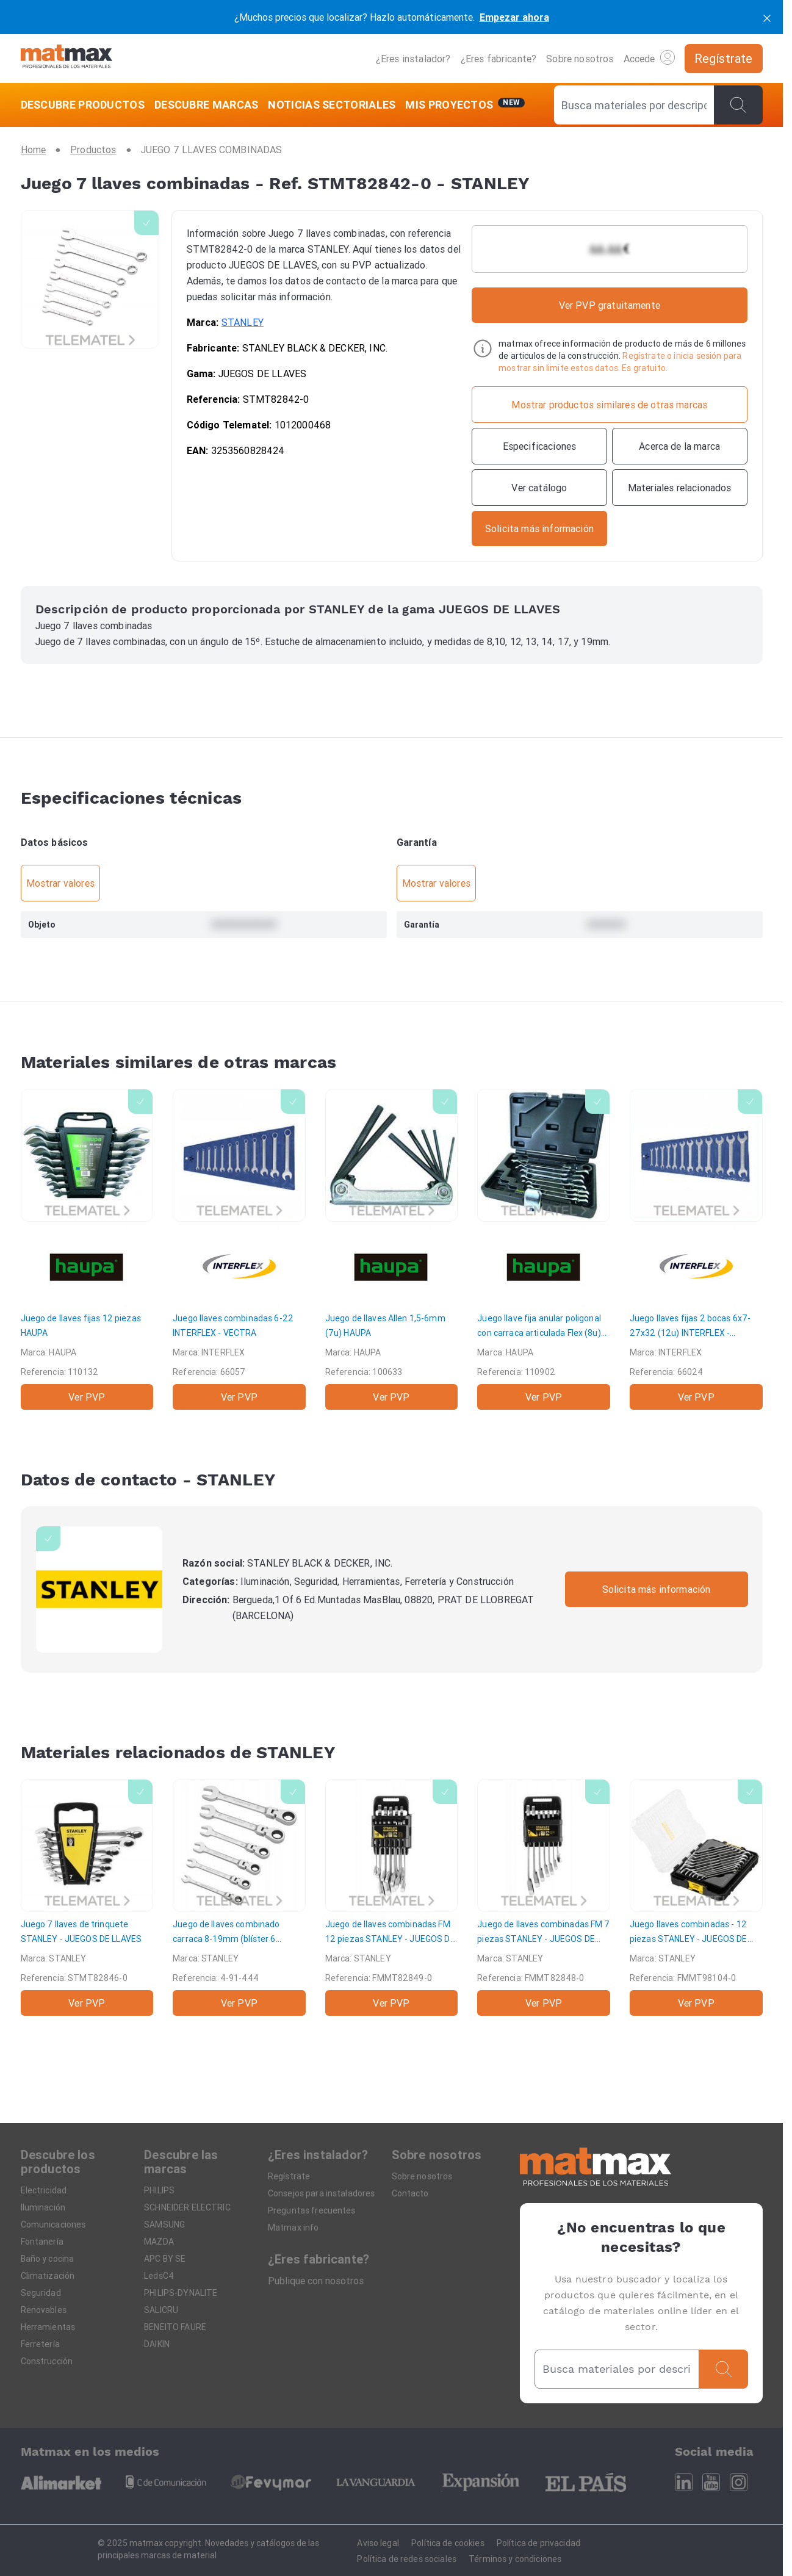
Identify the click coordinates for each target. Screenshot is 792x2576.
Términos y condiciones (515, 2558)
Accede (649, 57)
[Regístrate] (724, 58)
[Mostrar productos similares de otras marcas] (609, 404)
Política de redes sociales (406, 2558)
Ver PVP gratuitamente (609, 305)
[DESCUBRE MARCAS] (206, 105)
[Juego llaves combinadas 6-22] (239, 1249)
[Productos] (93, 149)
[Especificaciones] (539, 446)
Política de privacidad (538, 2543)
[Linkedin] (684, 2482)
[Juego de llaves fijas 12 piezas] (87, 1249)
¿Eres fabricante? (499, 58)
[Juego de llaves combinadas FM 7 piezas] (543, 1897)
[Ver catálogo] (539, 487)
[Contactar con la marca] (539, 528)
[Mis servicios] (465, 105)
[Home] (66, 58)
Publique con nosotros (316, 2281)
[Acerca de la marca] (679, 446)
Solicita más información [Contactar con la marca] (656, 1589)
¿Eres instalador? (413, 58)
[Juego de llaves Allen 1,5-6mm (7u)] (391, 1249)
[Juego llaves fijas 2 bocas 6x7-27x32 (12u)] (696, 1249)
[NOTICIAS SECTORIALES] (331, 105)
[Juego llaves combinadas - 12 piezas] (696, 1897)
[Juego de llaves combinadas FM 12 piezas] (391, 1897)
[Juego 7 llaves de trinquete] (87, 1897)
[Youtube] (711, 2482)
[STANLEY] (99, 1589)
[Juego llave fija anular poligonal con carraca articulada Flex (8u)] (543, 1249)
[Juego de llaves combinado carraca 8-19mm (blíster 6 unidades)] (239, 1897)
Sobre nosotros (579, 58)
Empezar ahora (514, 17)
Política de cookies (447, 2543)
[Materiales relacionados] (679, 487)
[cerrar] (767, 17)
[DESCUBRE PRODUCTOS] (85, 105)
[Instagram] (738, 2482)
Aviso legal (378, 2543)
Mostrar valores (60, 883)
